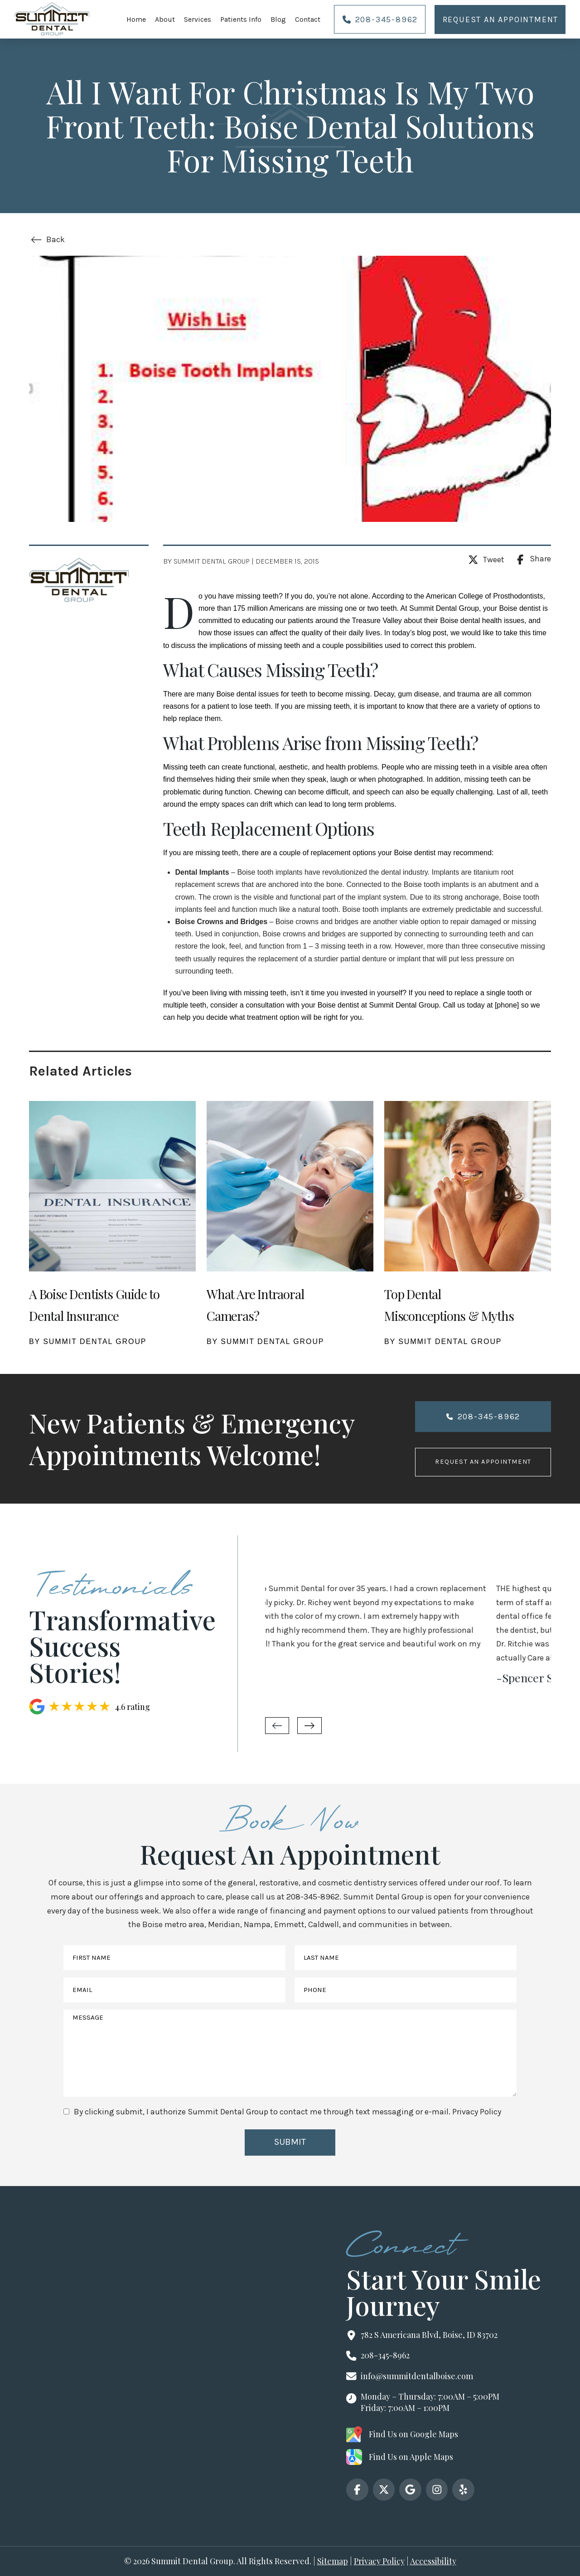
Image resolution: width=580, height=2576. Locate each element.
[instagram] (437, 2490)
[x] (384, 2490)
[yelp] (463, 2490)
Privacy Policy (476, 2112)
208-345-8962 (312, 1897)
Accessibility (433, 2561)
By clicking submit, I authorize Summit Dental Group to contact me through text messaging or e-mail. (287, 2112)
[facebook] (357, 2490)
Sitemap (332, 2561)
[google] (410, 2490)
